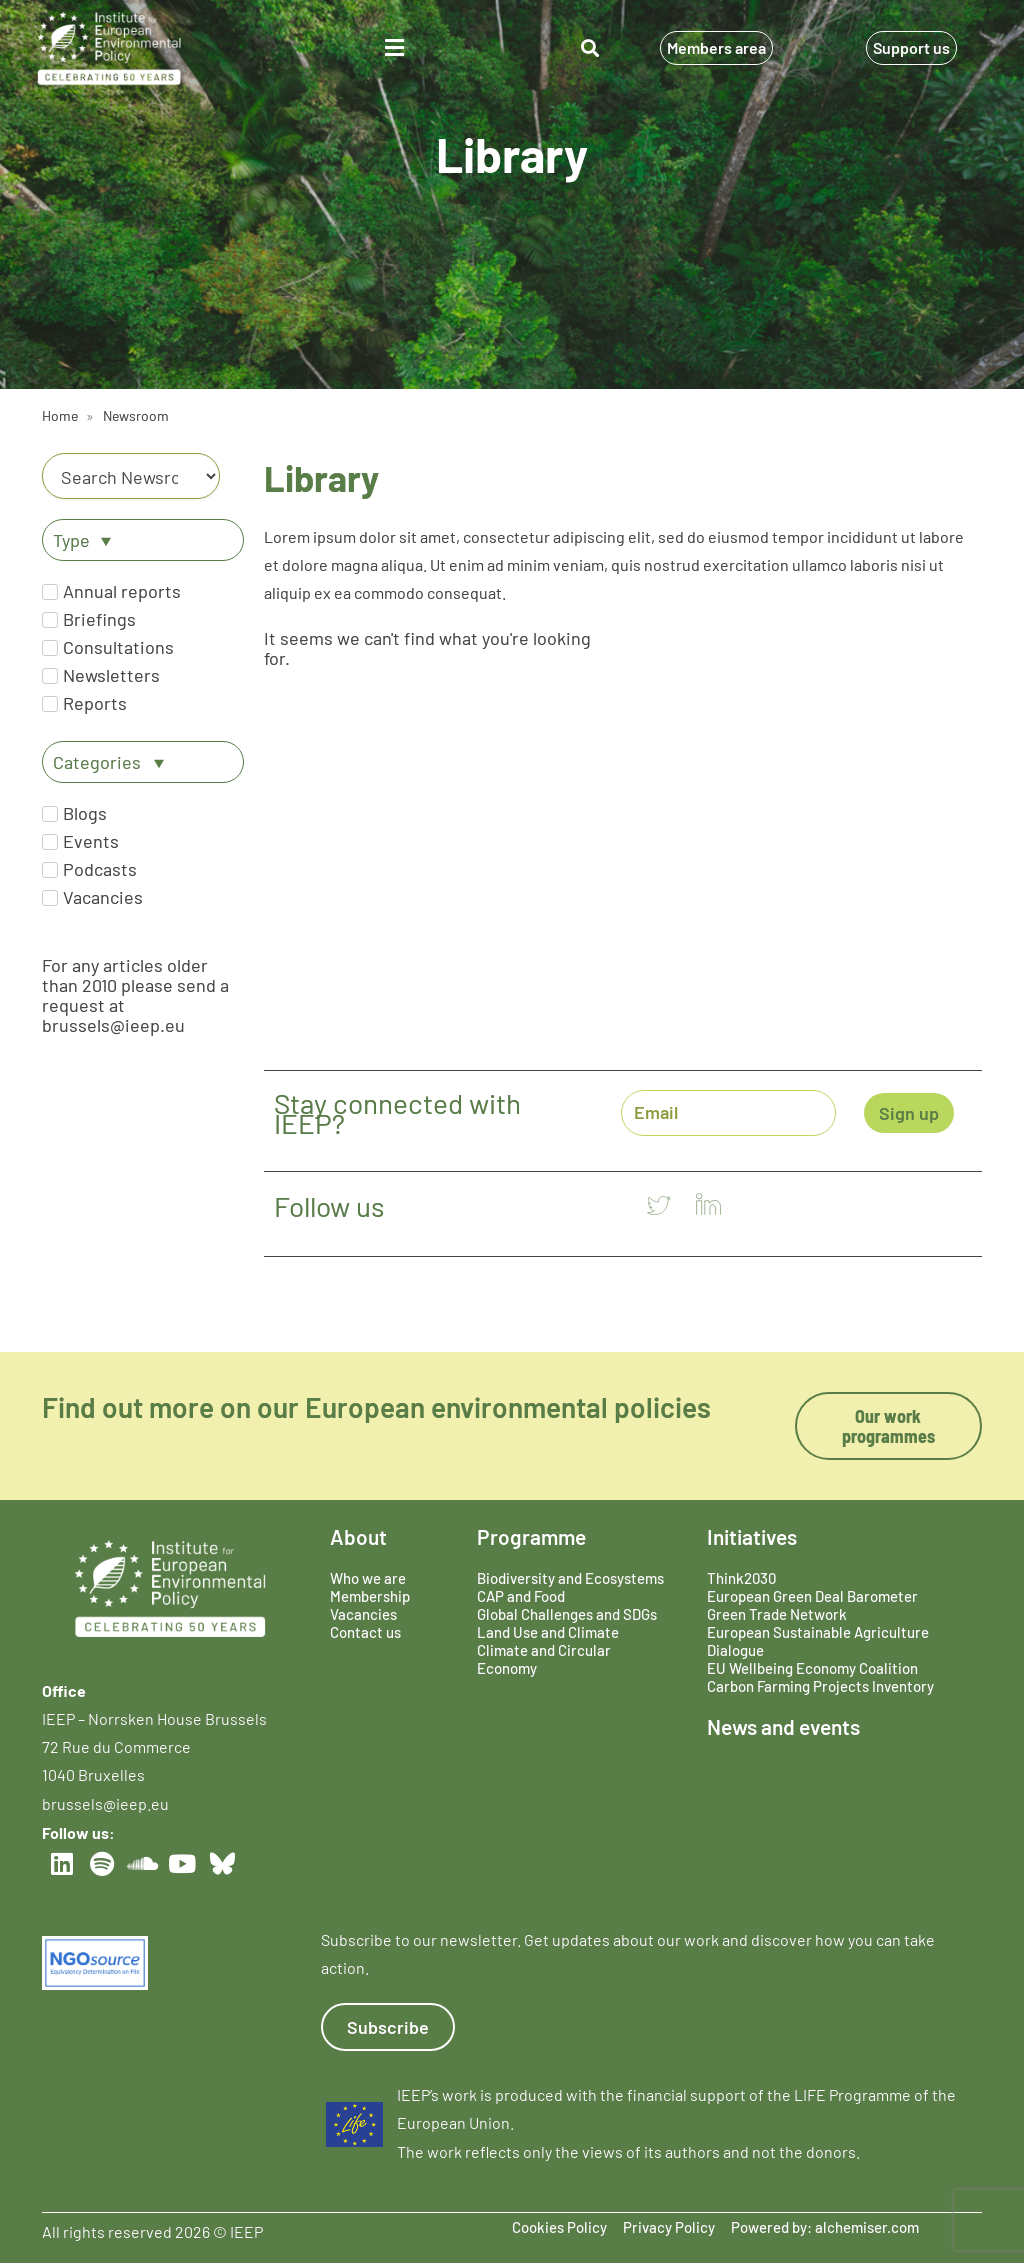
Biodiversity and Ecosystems (570, 1578)
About (358, 1536)
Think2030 (741, 1578)
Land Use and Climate (548, 1632)
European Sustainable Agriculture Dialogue (818, 1641)
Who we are (368, 1578)
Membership (370, 1596)
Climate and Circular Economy (544, 1659)
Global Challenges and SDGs (567, 1614)
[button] (394, 48)
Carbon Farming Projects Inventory (820, 1686)
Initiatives (752, 1536)
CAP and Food (521, 1596)
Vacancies (363, 1614)
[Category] (131, 476)
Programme (531, 1536)
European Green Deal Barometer (812, 1596)
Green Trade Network (777, 1614)
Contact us (365, 1632)
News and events (783, 1726)
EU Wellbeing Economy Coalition (812, 1668)
